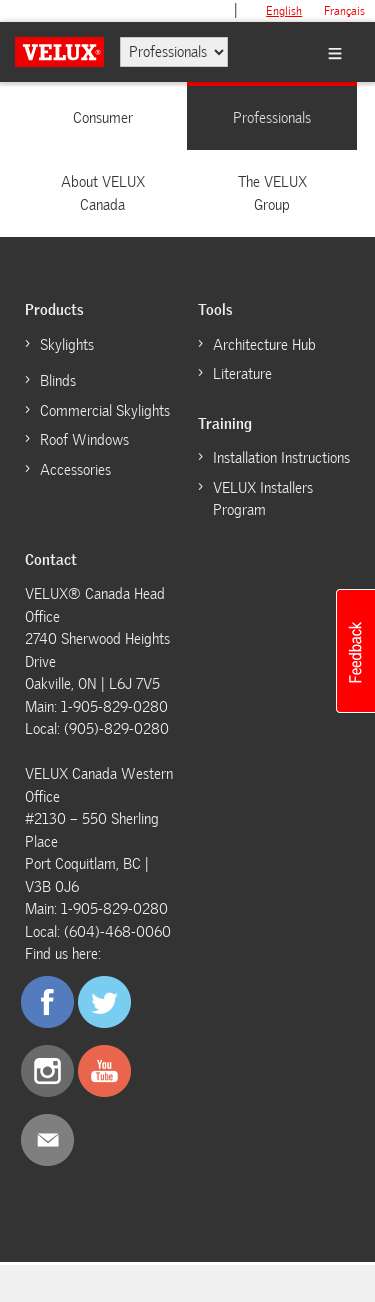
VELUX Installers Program (263, 499)
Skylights (67, 345)
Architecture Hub (264, 345)
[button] (355, 651)
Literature (242, 374)
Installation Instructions (281, 458)
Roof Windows (84, 440)
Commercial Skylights (105, 411)
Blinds (58, 381)
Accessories (75, 470)
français (344, 11)
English (284, 11)
